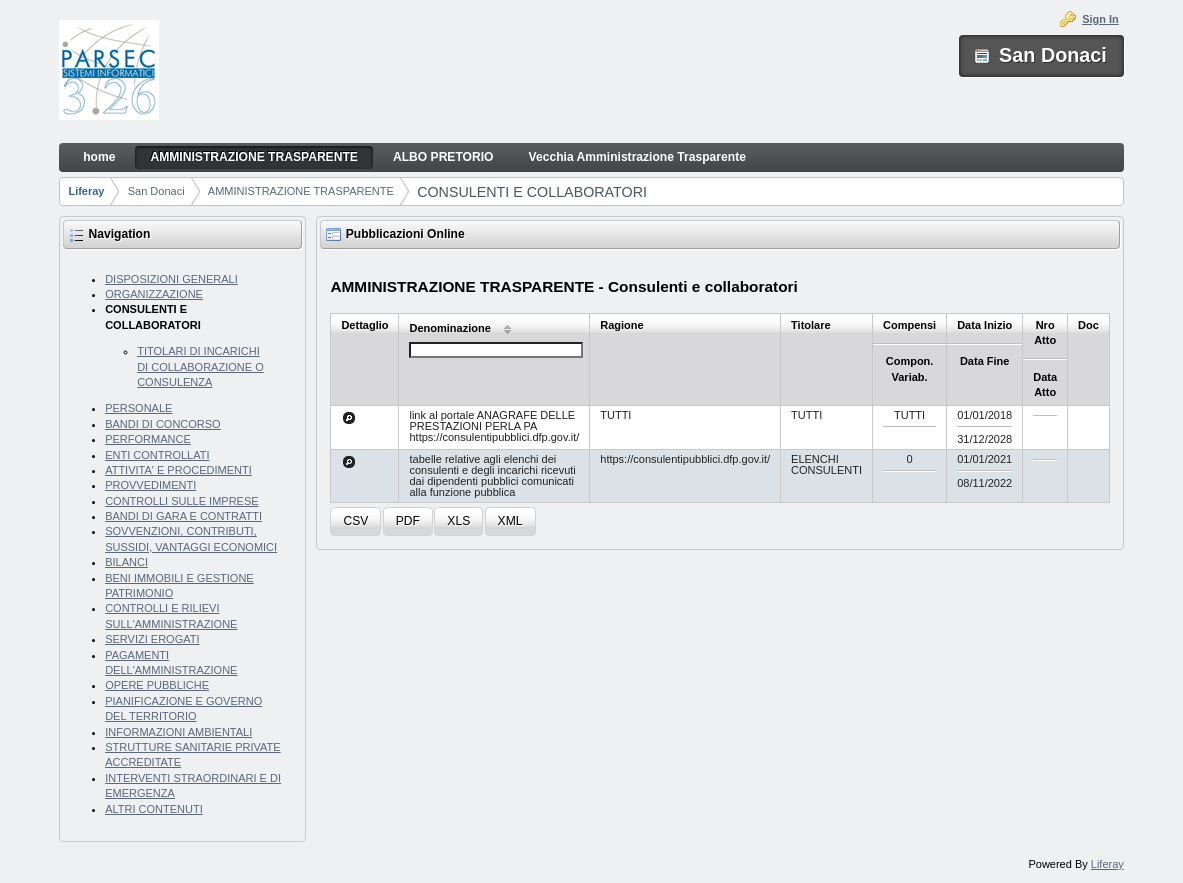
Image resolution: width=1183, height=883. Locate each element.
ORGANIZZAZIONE (154, 294)
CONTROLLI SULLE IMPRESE (181, 501)
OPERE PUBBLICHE (157, 685)
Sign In (1100, 19)
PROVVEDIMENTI (150, 485)
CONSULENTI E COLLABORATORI (532, 192)
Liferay (86, 191)
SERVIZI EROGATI (152, 639)
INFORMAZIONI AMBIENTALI (178, 732)
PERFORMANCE (148, 439)
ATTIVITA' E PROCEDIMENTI (178, 470)
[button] (355, 521)
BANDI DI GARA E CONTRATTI (183, 516)
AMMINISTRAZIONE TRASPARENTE (301, 191)
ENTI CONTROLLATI (157, 455)
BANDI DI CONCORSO (163, 424)
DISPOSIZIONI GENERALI (171, 279)
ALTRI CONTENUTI (154, 809)
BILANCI (126, 562)
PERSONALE (138, 408)
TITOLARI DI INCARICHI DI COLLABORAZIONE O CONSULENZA (200, 366)
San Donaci (156, 191)
